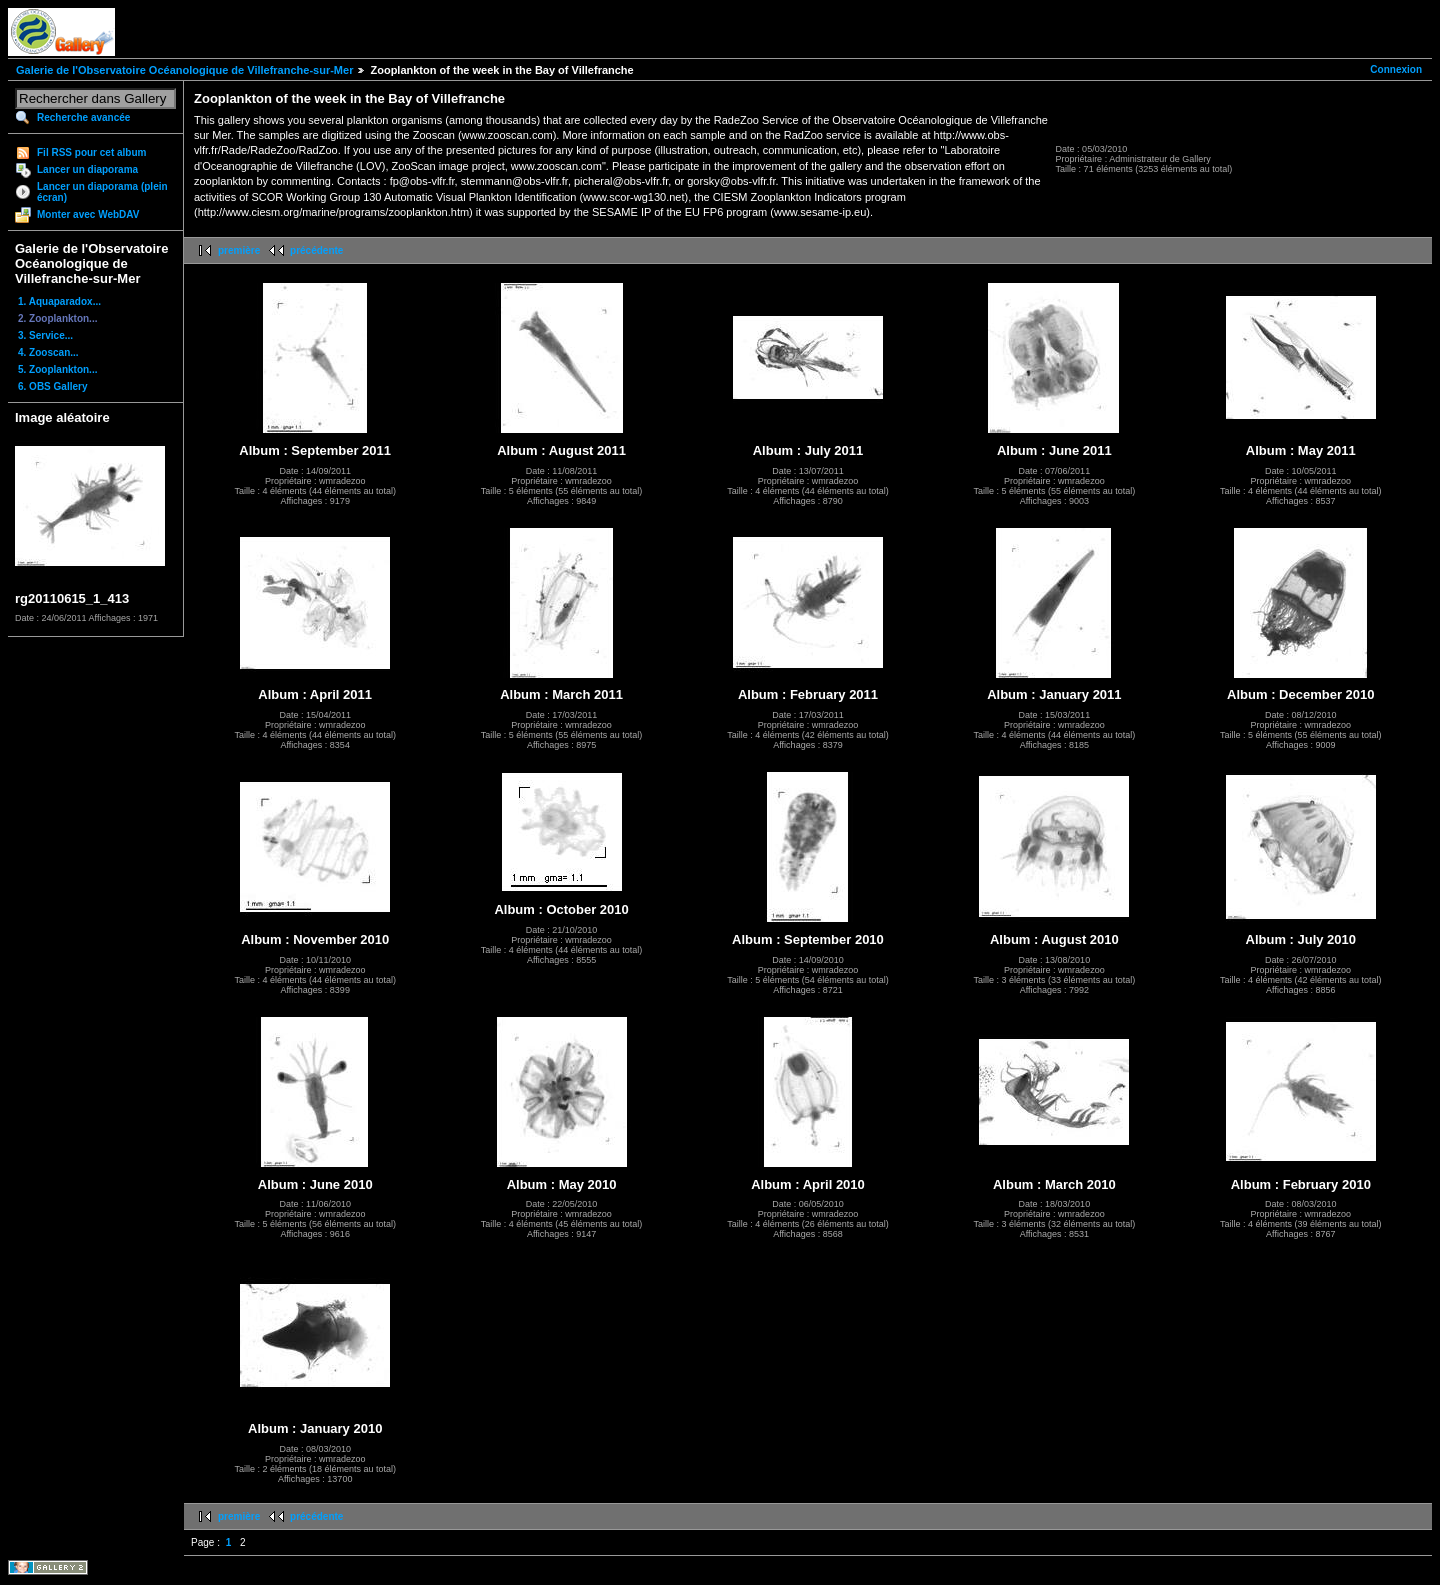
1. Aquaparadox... (59, 301)
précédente (316, 250)
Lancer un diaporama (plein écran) (102, 192)
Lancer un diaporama (87, 169)
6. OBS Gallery (52, 386)
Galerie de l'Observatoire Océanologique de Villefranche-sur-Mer (184, 70)
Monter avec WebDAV (88, 214)
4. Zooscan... (48, 352)
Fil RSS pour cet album (91, 152)
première (239, 250)
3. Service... (45, 335)
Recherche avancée (83, 117)
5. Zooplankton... (57, 369)
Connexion (1396, 69)
